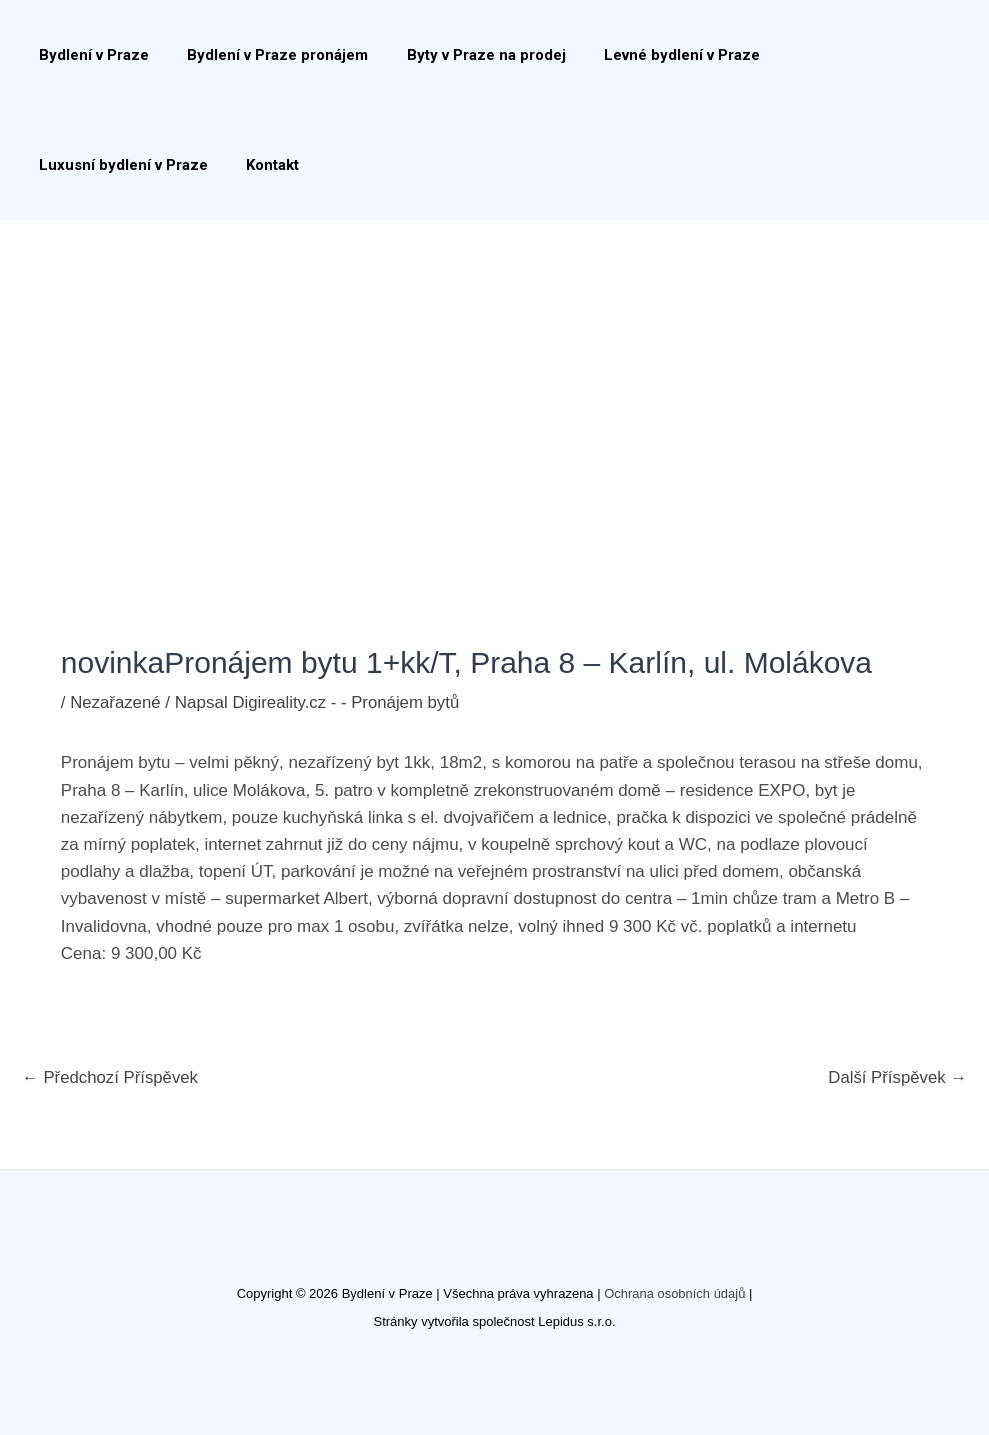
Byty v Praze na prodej (465, 55)
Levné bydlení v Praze (653, 55)
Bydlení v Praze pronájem (265, 55)
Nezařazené (116, 702)
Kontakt (61, 165)
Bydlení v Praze (90, 55)
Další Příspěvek (896, 1077)
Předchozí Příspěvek (111, 1077)
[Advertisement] (494, 370)
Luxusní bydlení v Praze (845, 55)
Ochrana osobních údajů (675, 1293)
